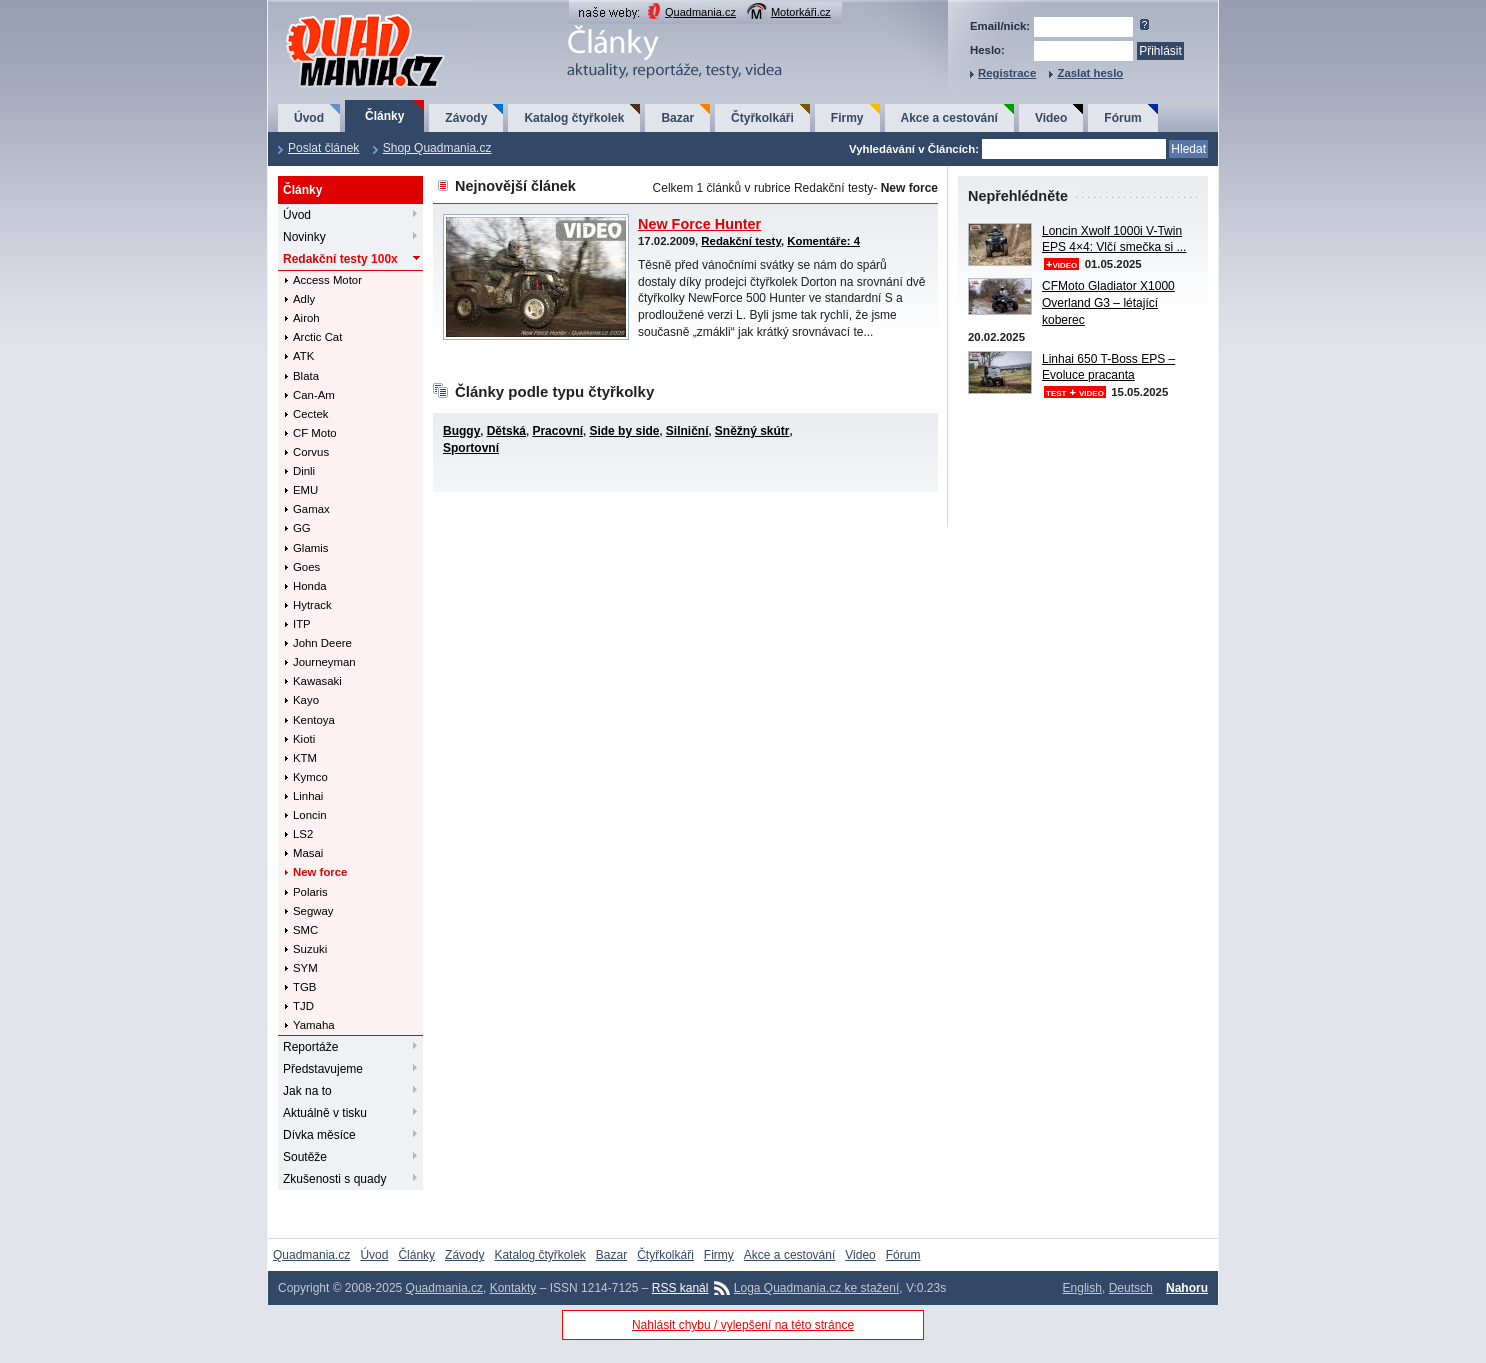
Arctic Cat (317, 337)
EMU (305, 490)
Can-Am (314, 395)
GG (302, 528)
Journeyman (324, 662)
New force (320, 872)
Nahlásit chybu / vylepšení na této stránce (743, 1325)
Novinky (304, 237)
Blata (306, 376)
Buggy (461, 431)
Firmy (847, 118)
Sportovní (471, 448)
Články (384, 116)
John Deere (322, 643)
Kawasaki (317, 681)
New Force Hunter (699, 224)
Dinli (304, 471)
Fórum (1122, 118)
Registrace (1007, 73)
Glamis (310, 548)
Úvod (309, 118)
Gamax (311, 509)
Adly (304, 299)
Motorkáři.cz (801, 12)
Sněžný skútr (752, 431)
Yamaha (314, 1025)
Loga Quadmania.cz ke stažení (816, 1288)
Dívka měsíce (319, 1135)
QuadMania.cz (340, 15)
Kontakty (513, 1288)
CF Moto (315, 433)
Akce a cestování (949, 118)
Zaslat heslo (1090, 73)
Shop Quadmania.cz (437, 148)
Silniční (687, 431)
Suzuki (310, 949)
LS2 (303, 834)
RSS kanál (680, 1288)
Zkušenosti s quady (334, 1179)
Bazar (677, 118)
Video (1051, 118)
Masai (308, 853)
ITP (302, 624)
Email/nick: (1000, 26)
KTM (305, 758)
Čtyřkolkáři (762, 118)
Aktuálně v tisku (325, 1113)
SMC (305, 930)
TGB (304, 987)
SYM (305, 968)
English (1082, 1288)
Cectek (310, 414)
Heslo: (987, 50)
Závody (466, 118)
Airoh (306, 318)
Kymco (310, 777)
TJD (303, 1006)
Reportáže (310, 1047)
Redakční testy (340, 259)
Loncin (310, 815)
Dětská (506, 431)
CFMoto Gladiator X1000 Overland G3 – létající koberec (1108, 303)
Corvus (311, 452)
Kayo (306, 700)
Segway (313, 911)
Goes (306, 567)
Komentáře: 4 (823, 241)
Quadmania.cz (700, 12)
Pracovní (557, 431)
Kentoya (314, 720)
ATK (303, 356)
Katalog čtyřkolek (574, 118)
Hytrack (312, 605)
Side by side (624, 431)
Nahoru (1187, 1288)
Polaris (310, 892)
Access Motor (327, 280)
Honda (310, 586)
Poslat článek (323, 148)
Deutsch (1131, 1288)
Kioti (304, 739)
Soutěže (305, 1157)
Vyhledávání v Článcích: (914, 149)
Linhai (308, 796)
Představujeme (323, 1069)
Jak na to (307, 1091)
